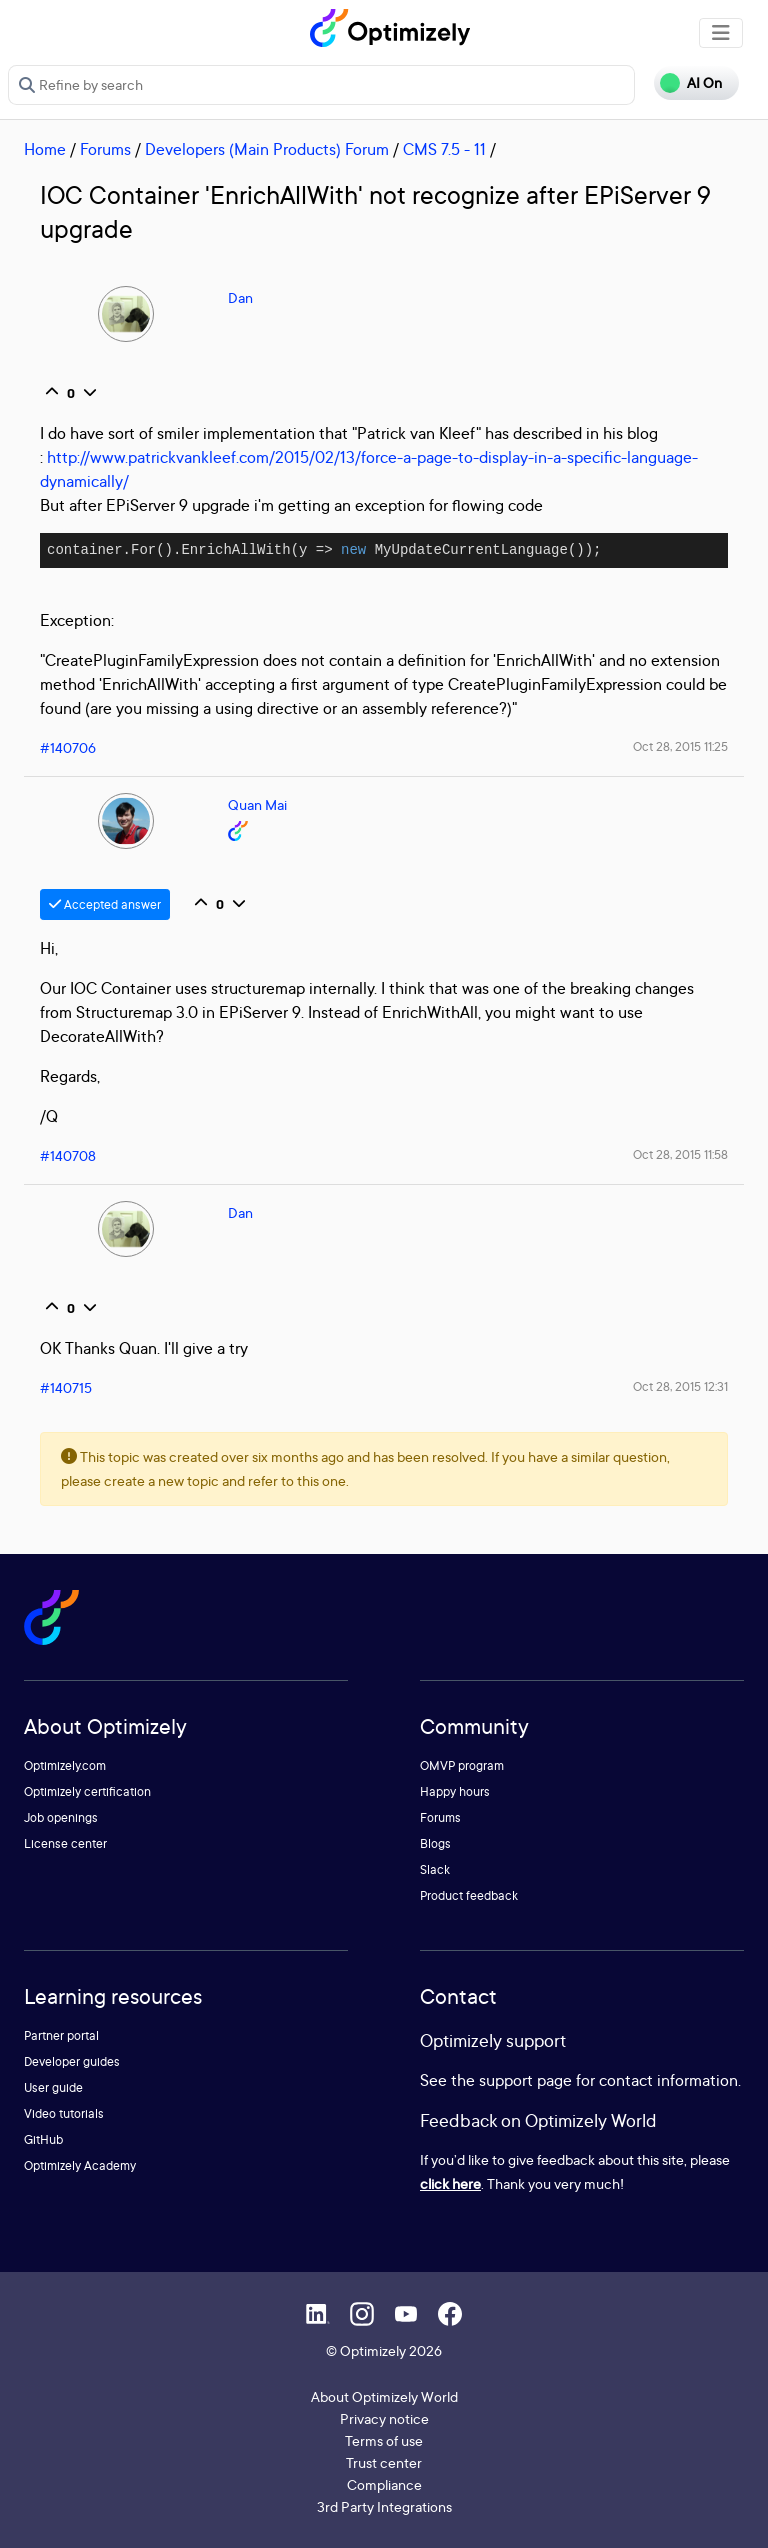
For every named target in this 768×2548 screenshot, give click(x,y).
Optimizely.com (65, 1765)
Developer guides (72, 2061)
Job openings (61, 1817)
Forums (105, 149)
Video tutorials (64, 2113)
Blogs (435, 1843)
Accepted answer (105, 904)
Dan (240, 297)
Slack (435, 1869)
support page (525, 2080)
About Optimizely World (384, 2396)
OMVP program (462, 1765)
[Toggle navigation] (721, 33)
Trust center (384, 2462)
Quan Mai (257, 804)
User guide (53, 2087)
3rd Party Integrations (384, 2506)
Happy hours (455, 1791)
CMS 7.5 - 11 (444, 149)
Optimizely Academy (80, 2165)
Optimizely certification (87, 1791)
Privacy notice (384, 2418)
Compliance (384, 2484)
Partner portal (61, 2035)
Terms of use (384, 2440)
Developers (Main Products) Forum (267, 149)
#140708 (68, 1155)
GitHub (43, 2139)
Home (45, 149)
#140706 (68, 747)
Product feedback (469, 1895)
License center (65, 1843)
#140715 (66, 1387)
